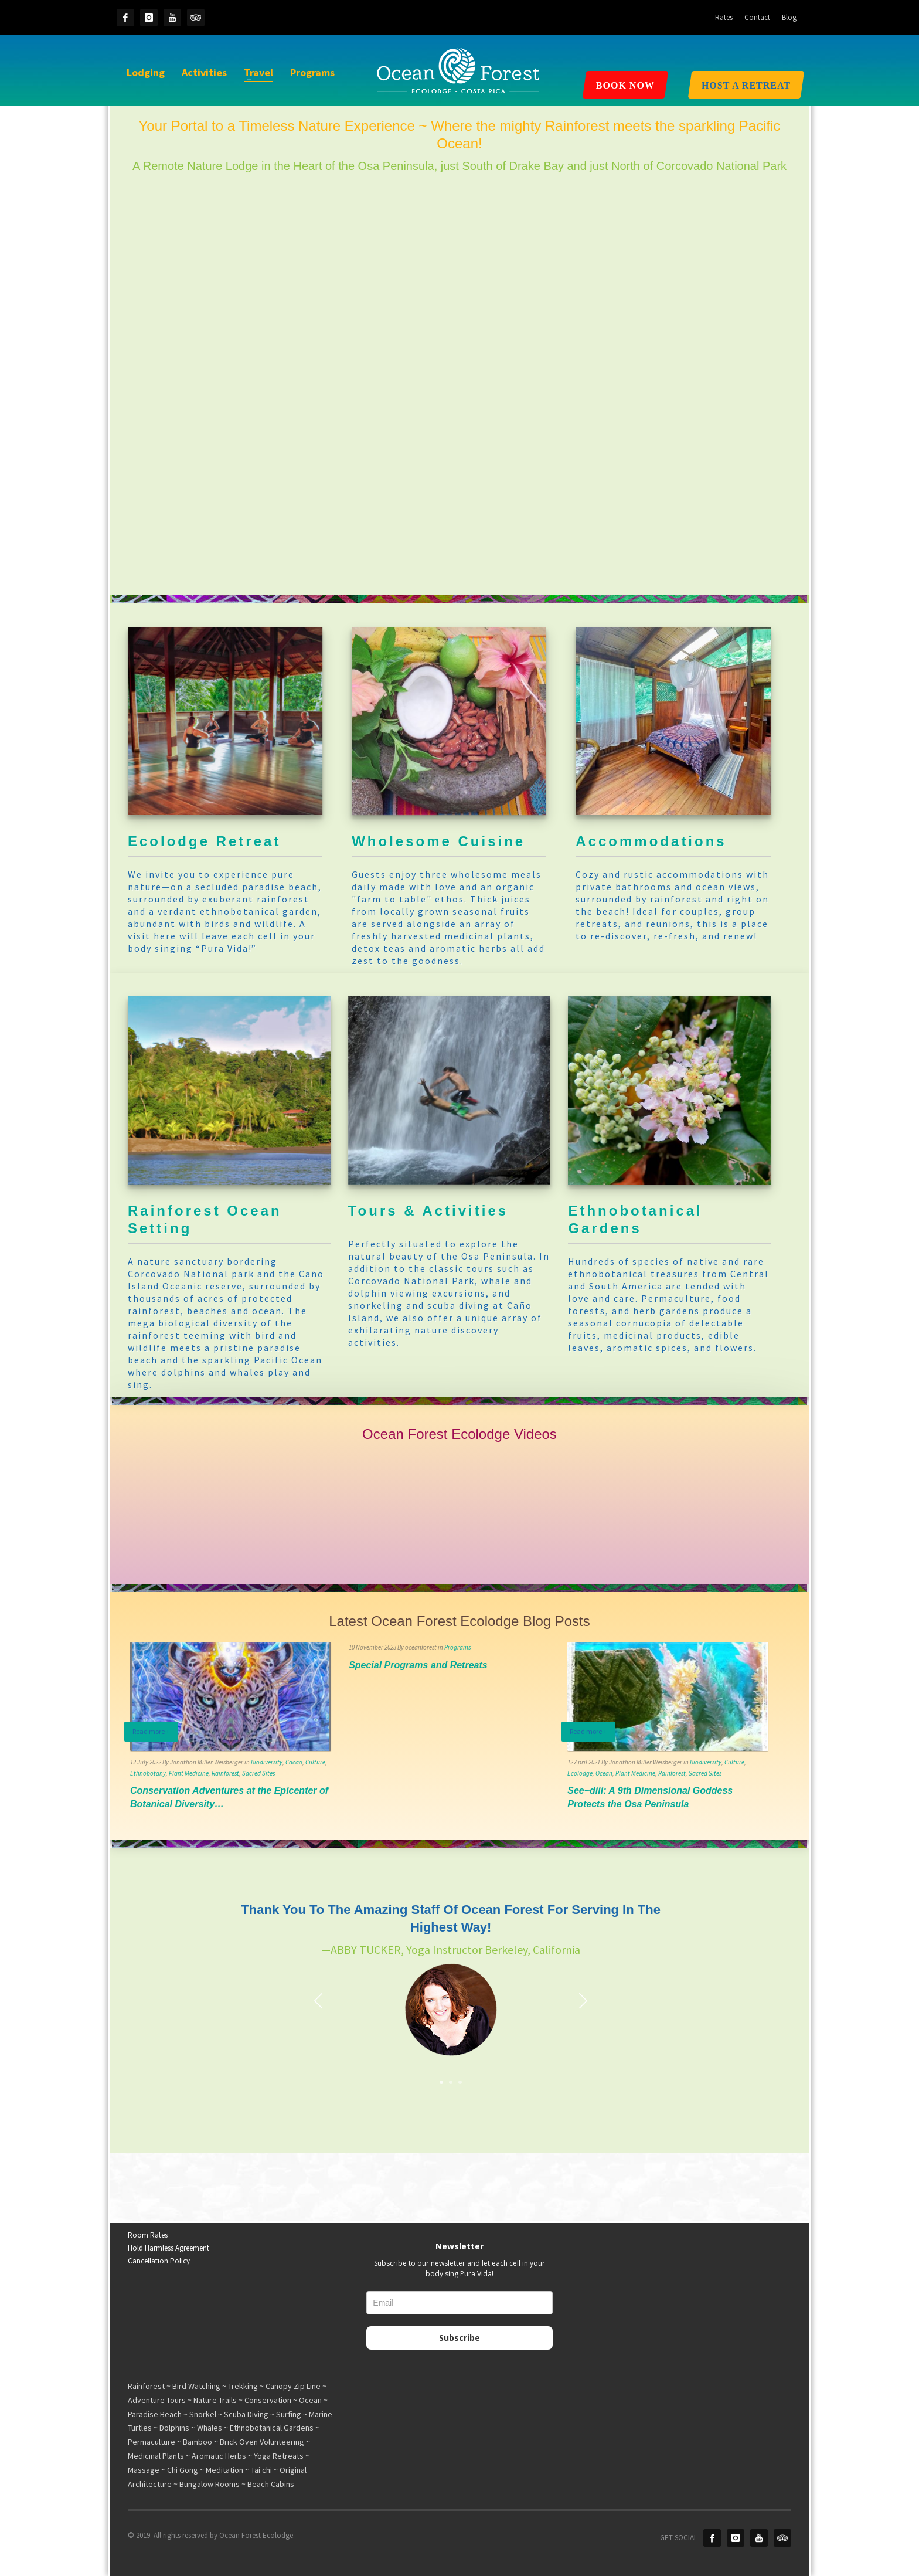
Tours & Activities (428, 1211)
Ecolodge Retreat (204, 841)
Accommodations (651, 841)
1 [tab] (441, 2082)
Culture (315, 1762)
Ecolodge (580, 1773)
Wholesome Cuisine (438, 841)
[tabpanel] (451, 1987)
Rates (724, 17)
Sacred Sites (258, 1773)
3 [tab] (460, 2082)
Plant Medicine (189, 1773)
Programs (457, 1647)
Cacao (293, 1762)
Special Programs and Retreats (418, 1665)
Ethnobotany (148, 1773)
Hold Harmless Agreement (168, 2248)
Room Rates (148, 2235)
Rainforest (225, 1773)
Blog (789, 17)
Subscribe (459, 2337)
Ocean (603, 1773)
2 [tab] (450, 2082)
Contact (757, 17)
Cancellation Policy (159, 2261)
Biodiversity (266, 1762)
